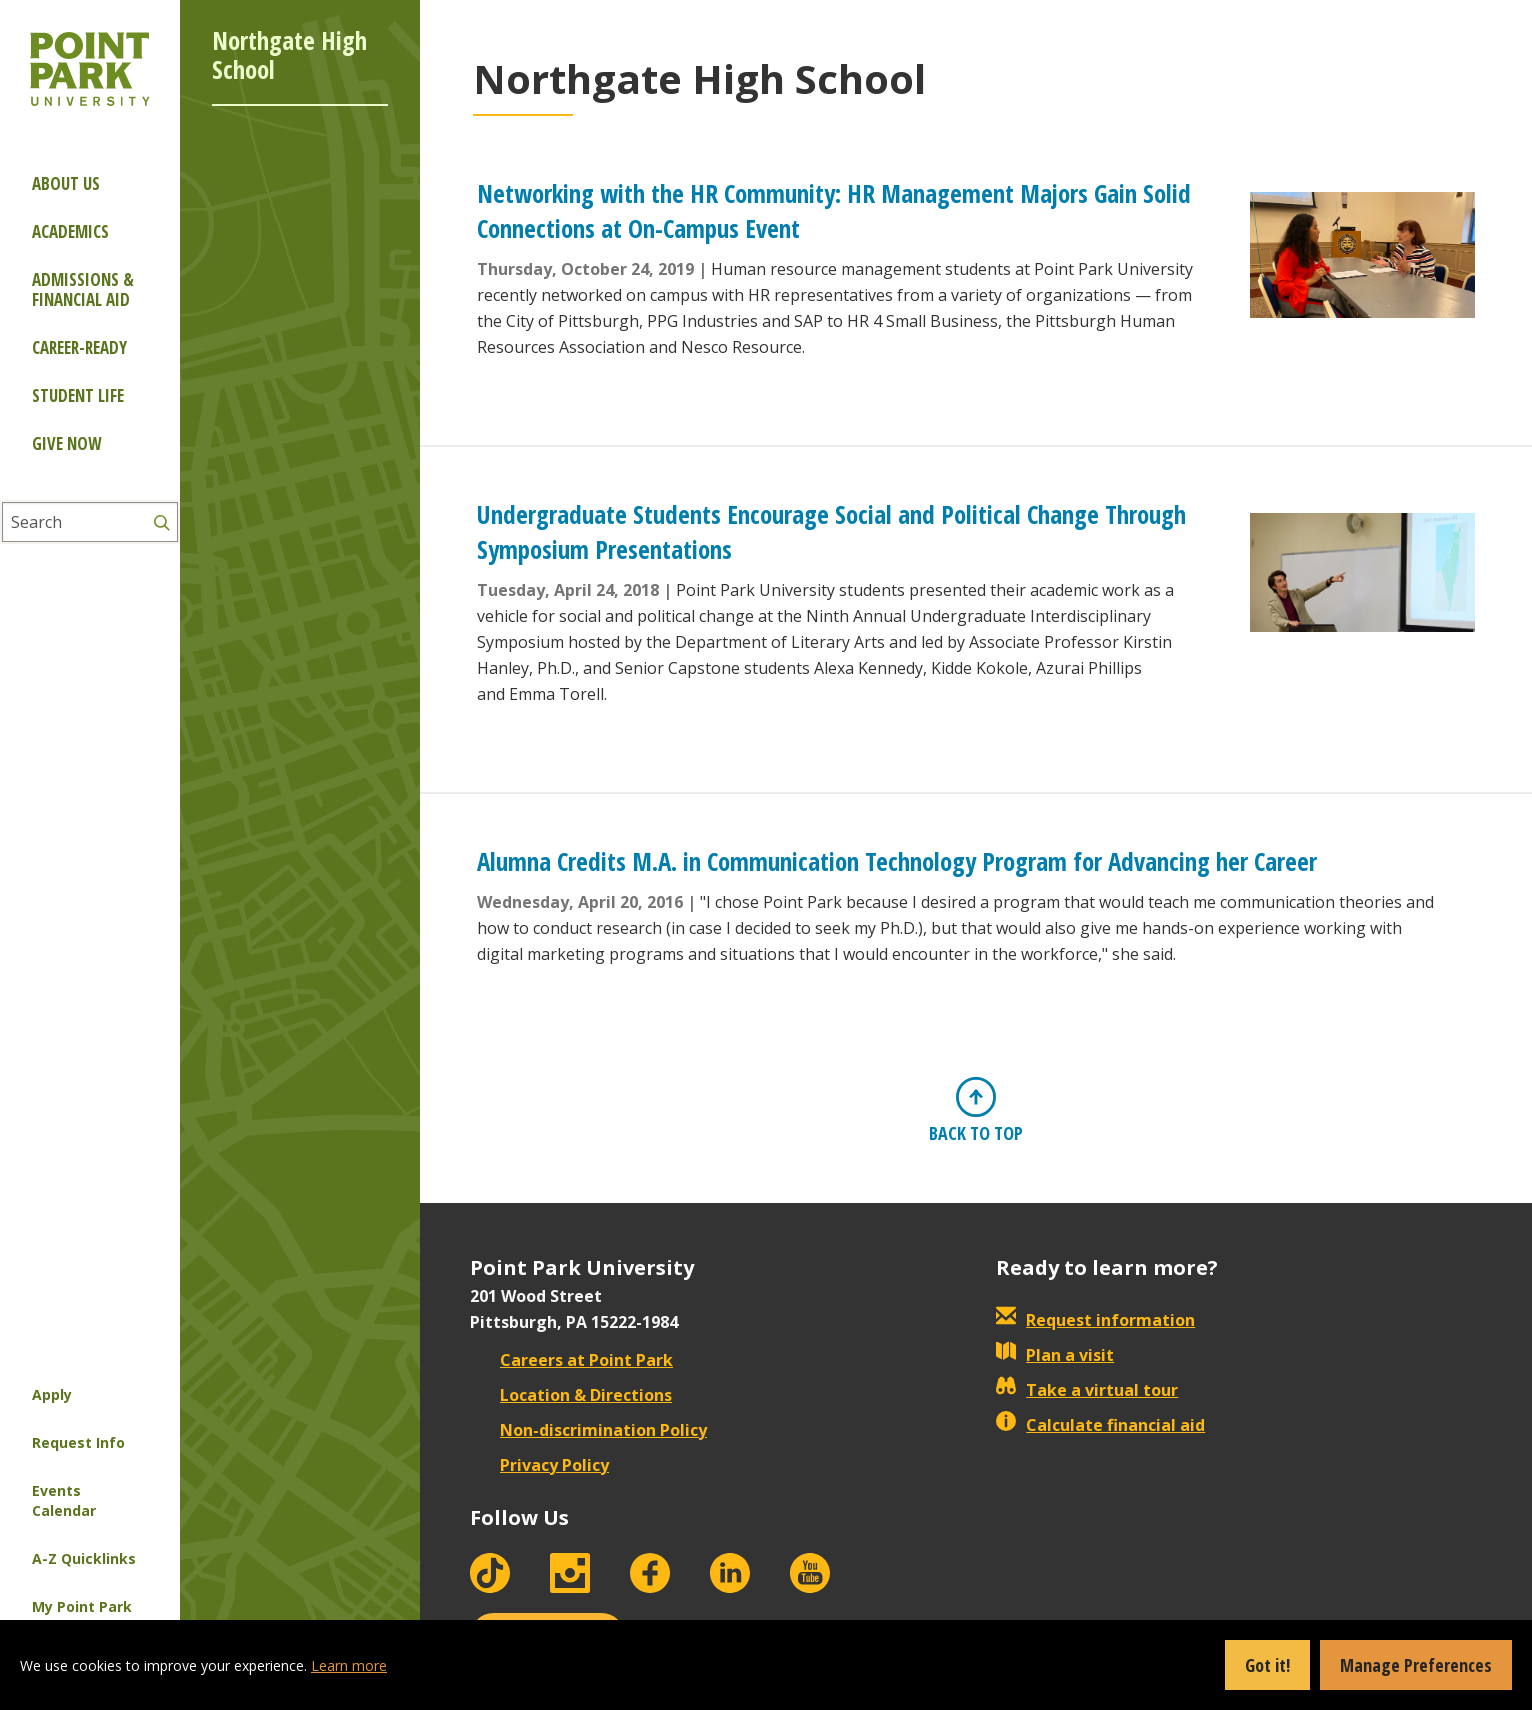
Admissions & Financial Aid (83, 289)
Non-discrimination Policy (588, 1430)
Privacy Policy (539, 1465)
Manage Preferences (1416, 1665)
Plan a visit (1055, 1355)
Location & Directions (571, 1395)
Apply (52, 1394)
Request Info (78, 1442)
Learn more (349, 1665)
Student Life (78, 395)
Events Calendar (64, 1500)
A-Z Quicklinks (84, 1558)
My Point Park (82, 1606)
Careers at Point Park (571, 1360)
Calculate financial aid (1100, 1425)
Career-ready (79, 347)
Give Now (66, 443)
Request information (1095, 1320)
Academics (70, 231)
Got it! (1267, 1665)
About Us (66, 183)
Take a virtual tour (1087, 1390)
